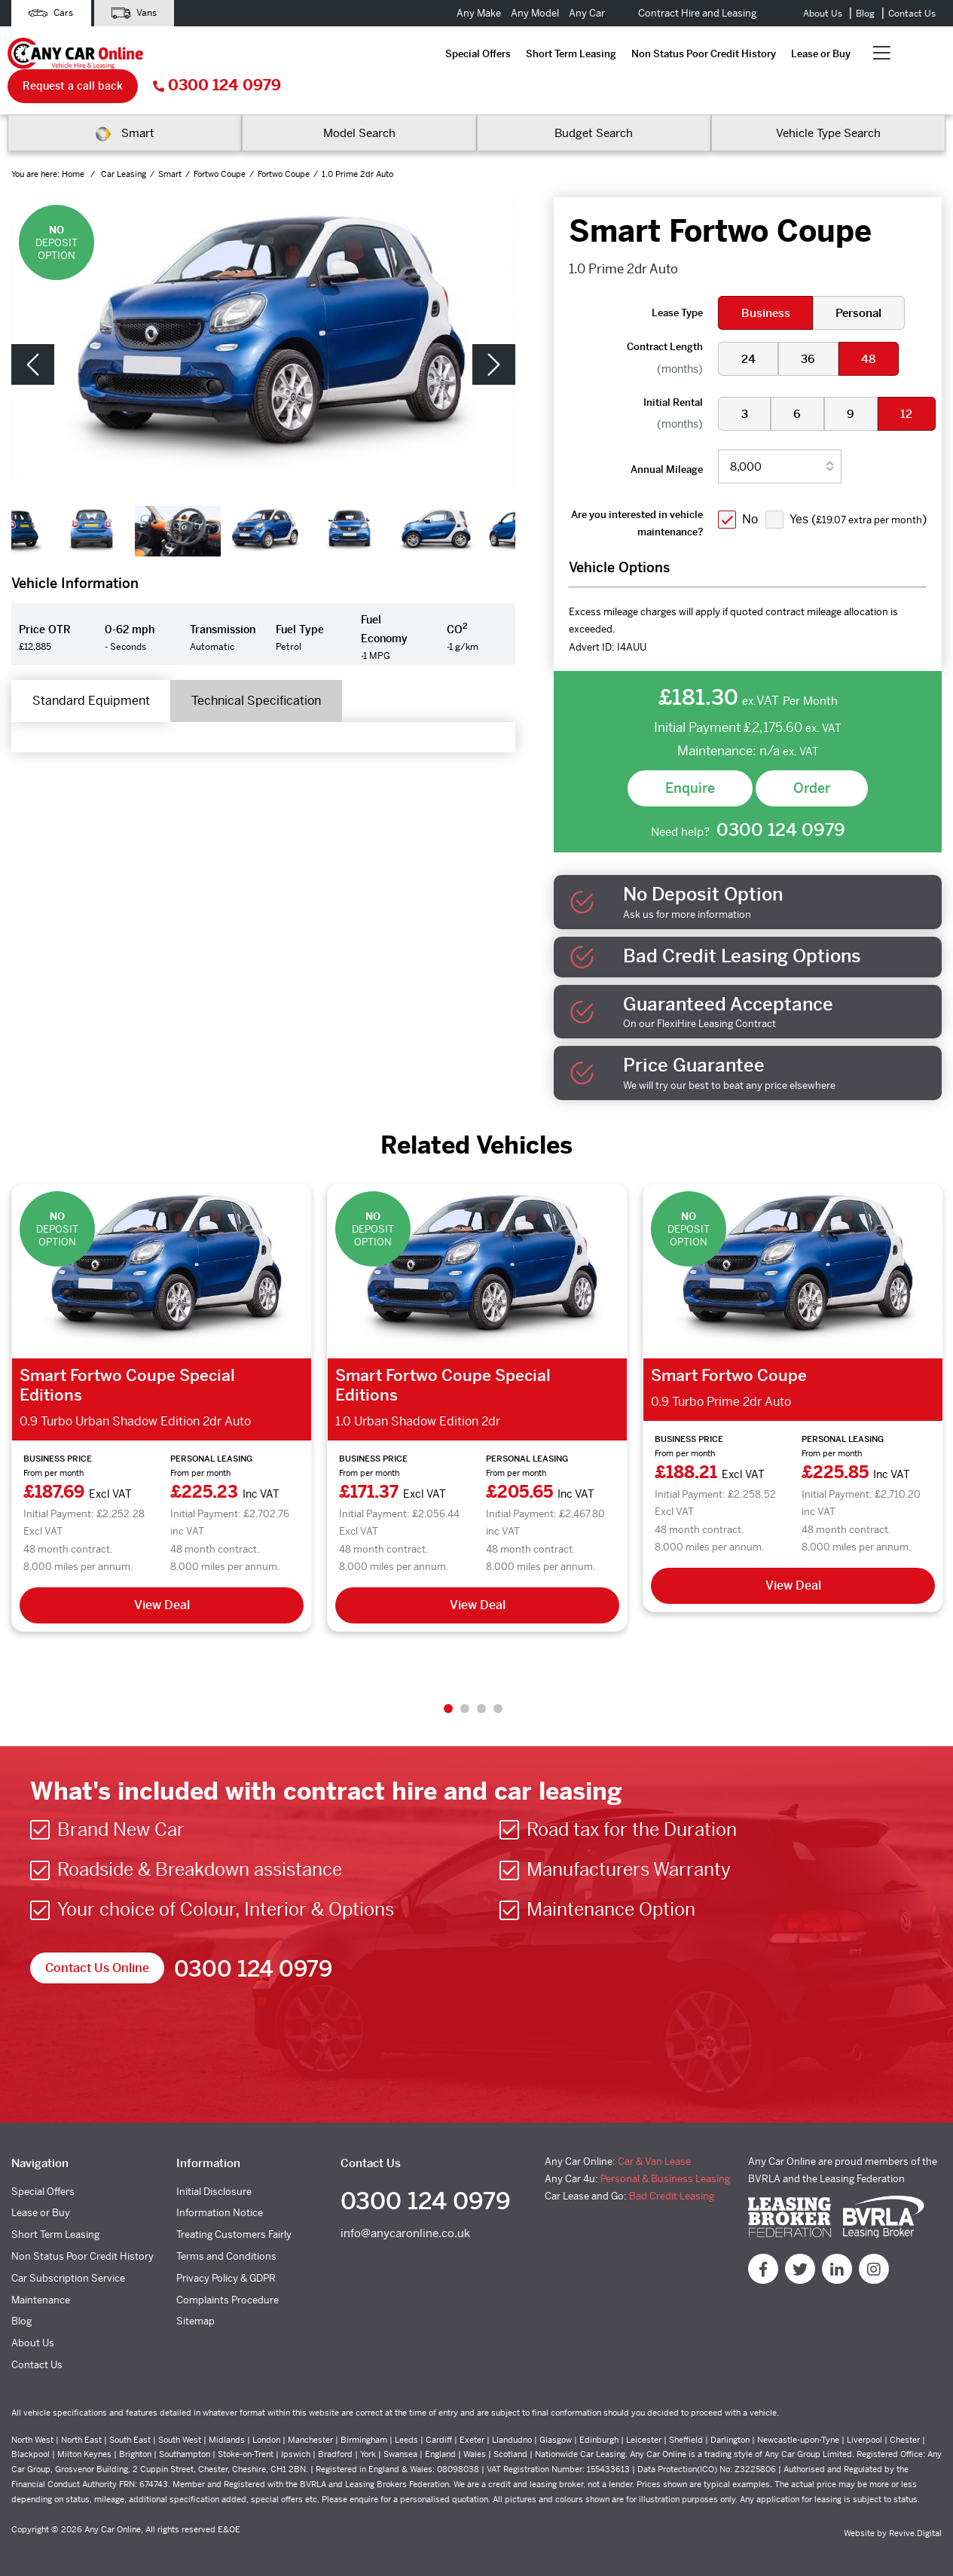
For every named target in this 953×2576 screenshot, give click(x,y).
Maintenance (40, 2292)
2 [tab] (464, 1701)
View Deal (162, 1598)
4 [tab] (497, 1701)
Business (765, 282)
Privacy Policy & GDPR (226, 2270)
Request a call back (737, 54)
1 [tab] (448, 1701)
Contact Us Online (97, 1961)
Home (74, 142)
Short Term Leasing (297, 54)
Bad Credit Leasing (671, 2189)
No (751, 484)
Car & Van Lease (654, 2154)
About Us (822, 14)
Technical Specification (261, 670)
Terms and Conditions (226, 2248)
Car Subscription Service (68, 2270)
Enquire (690, 779)
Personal (860, 282)
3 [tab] (481, 1701)
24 (748, 327)
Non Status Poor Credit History (430, 54)
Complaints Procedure (227, 2292)
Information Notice (219, 2206)
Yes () (811, 514)
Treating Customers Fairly (234, 2227)
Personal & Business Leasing (665, 2171)
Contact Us (912, 14)
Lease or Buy (547, 54)
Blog (865, 14)
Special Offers (204, 54)
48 (870, 327)
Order (811, 779)
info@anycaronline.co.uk (405, 2227)
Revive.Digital (915, 2525)
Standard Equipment (92, 670)
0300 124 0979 (881, 54)
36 (809, 327)
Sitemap (195, 2314)
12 (909, 382)
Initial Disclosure (214, 2184)
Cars (52, 13)
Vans (137, 13)
